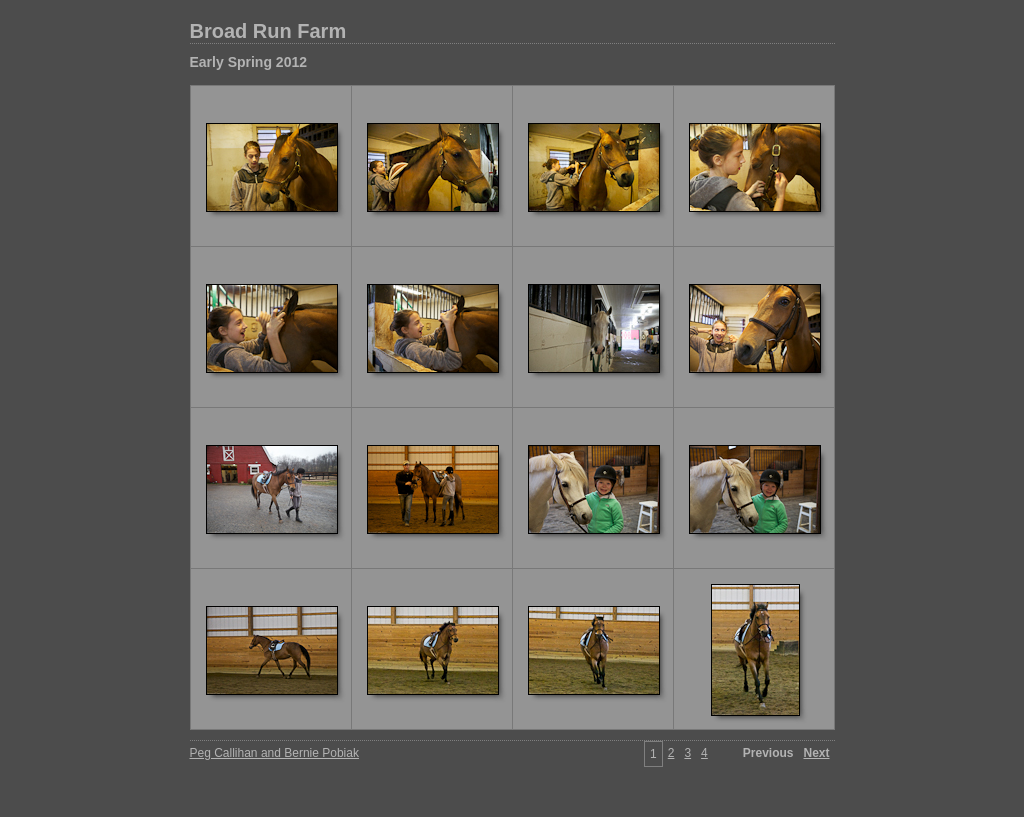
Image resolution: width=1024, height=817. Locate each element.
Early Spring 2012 (249, 62)
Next (816, 753)
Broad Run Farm (268, 31)
